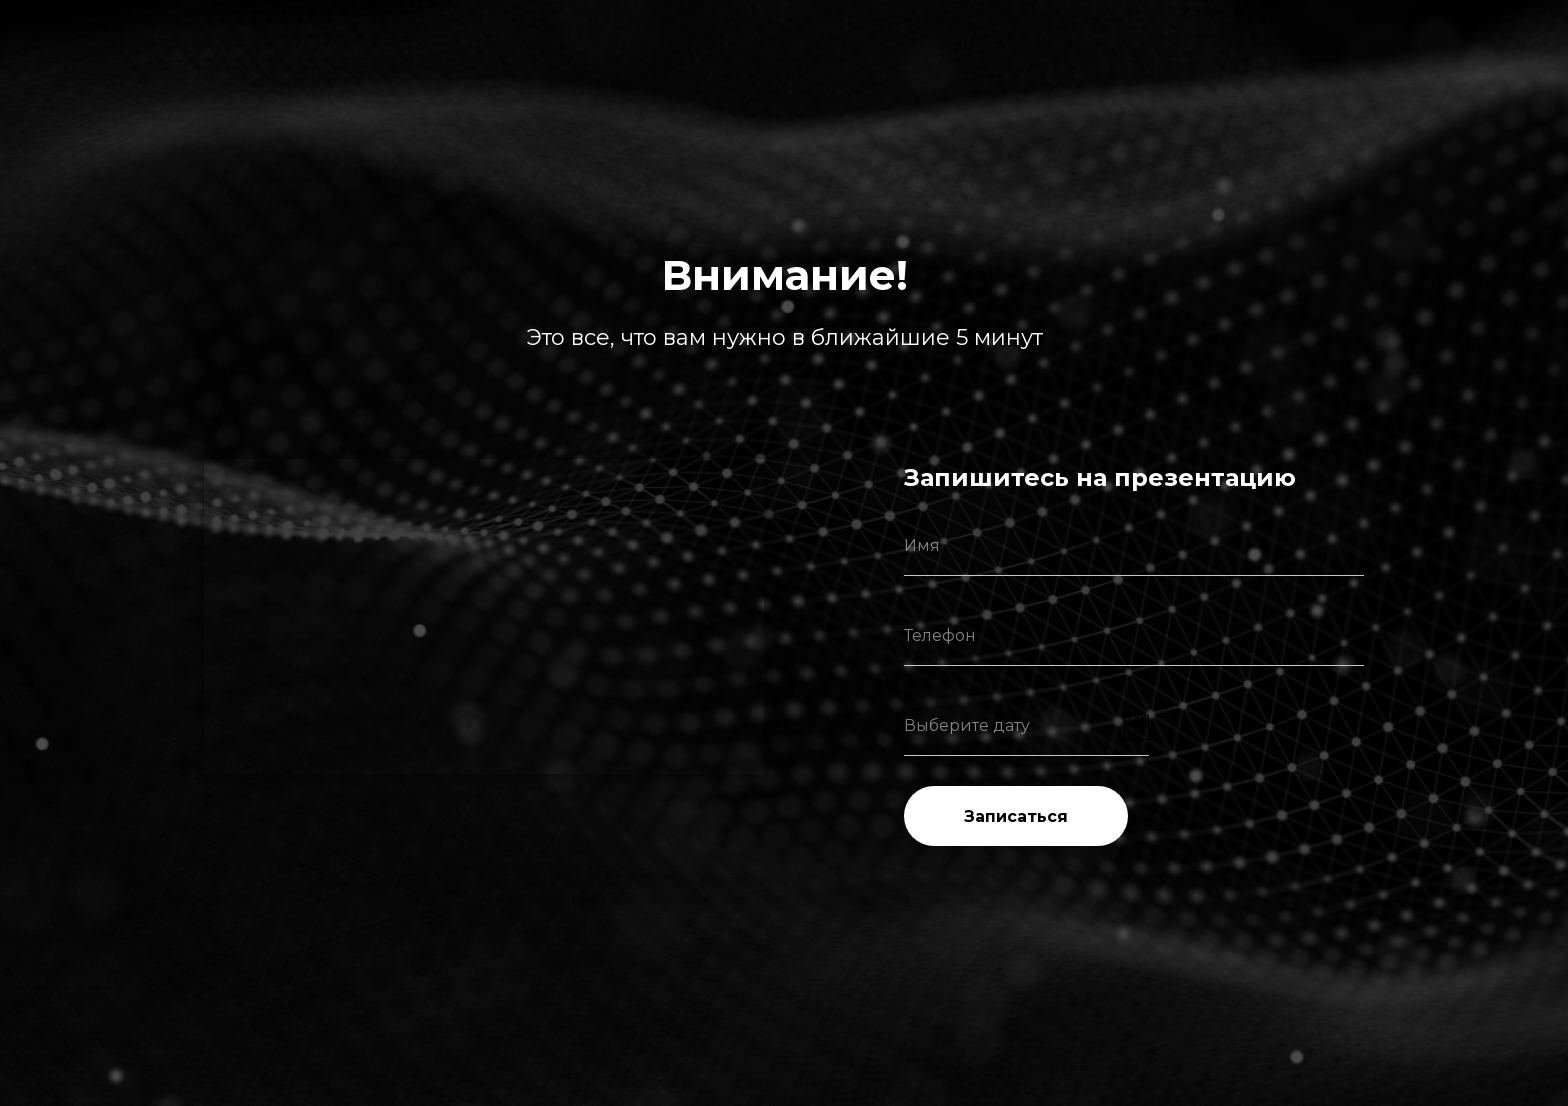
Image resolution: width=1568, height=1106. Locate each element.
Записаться (1016, 816)
